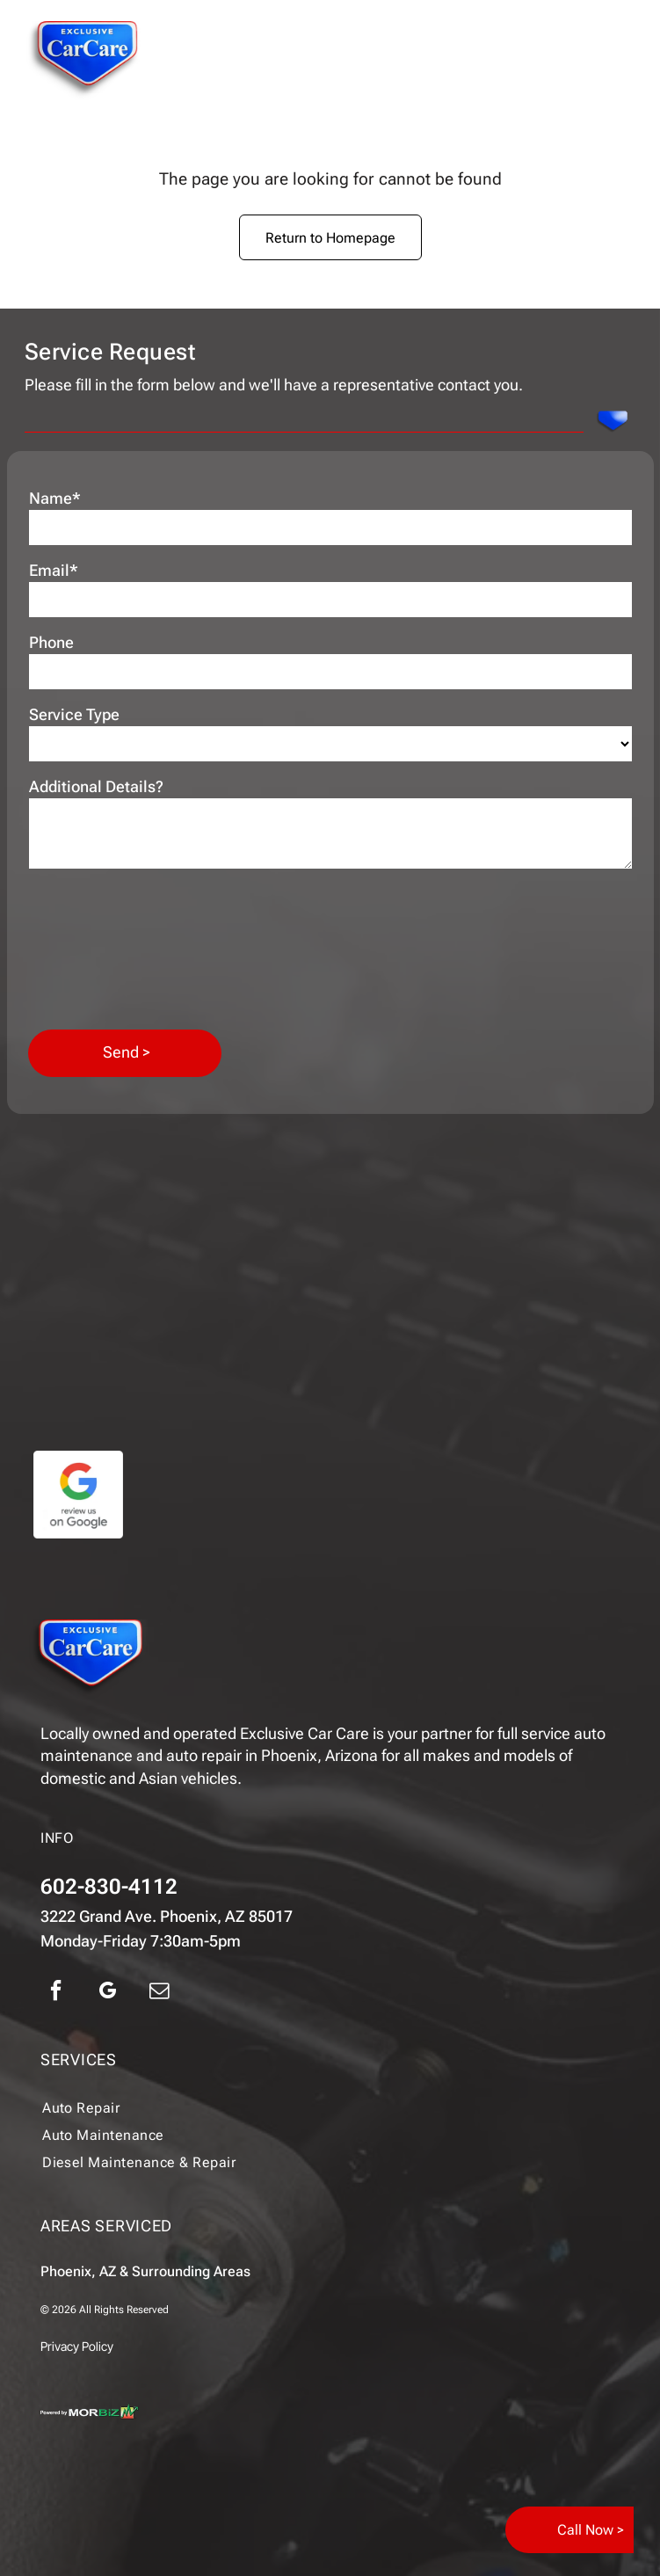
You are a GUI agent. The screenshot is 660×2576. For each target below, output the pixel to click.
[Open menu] (619, 60)
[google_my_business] (107, 1993)
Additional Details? (96, 786)
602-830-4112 (109, 1886)
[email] (159, 1993)
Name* (55, 498)
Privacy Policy (76, 2346)
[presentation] (101, 947)
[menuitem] (293, 2107)
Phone (51, 642)
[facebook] (55, 1993)
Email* (53, 570)
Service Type (74, 714)
